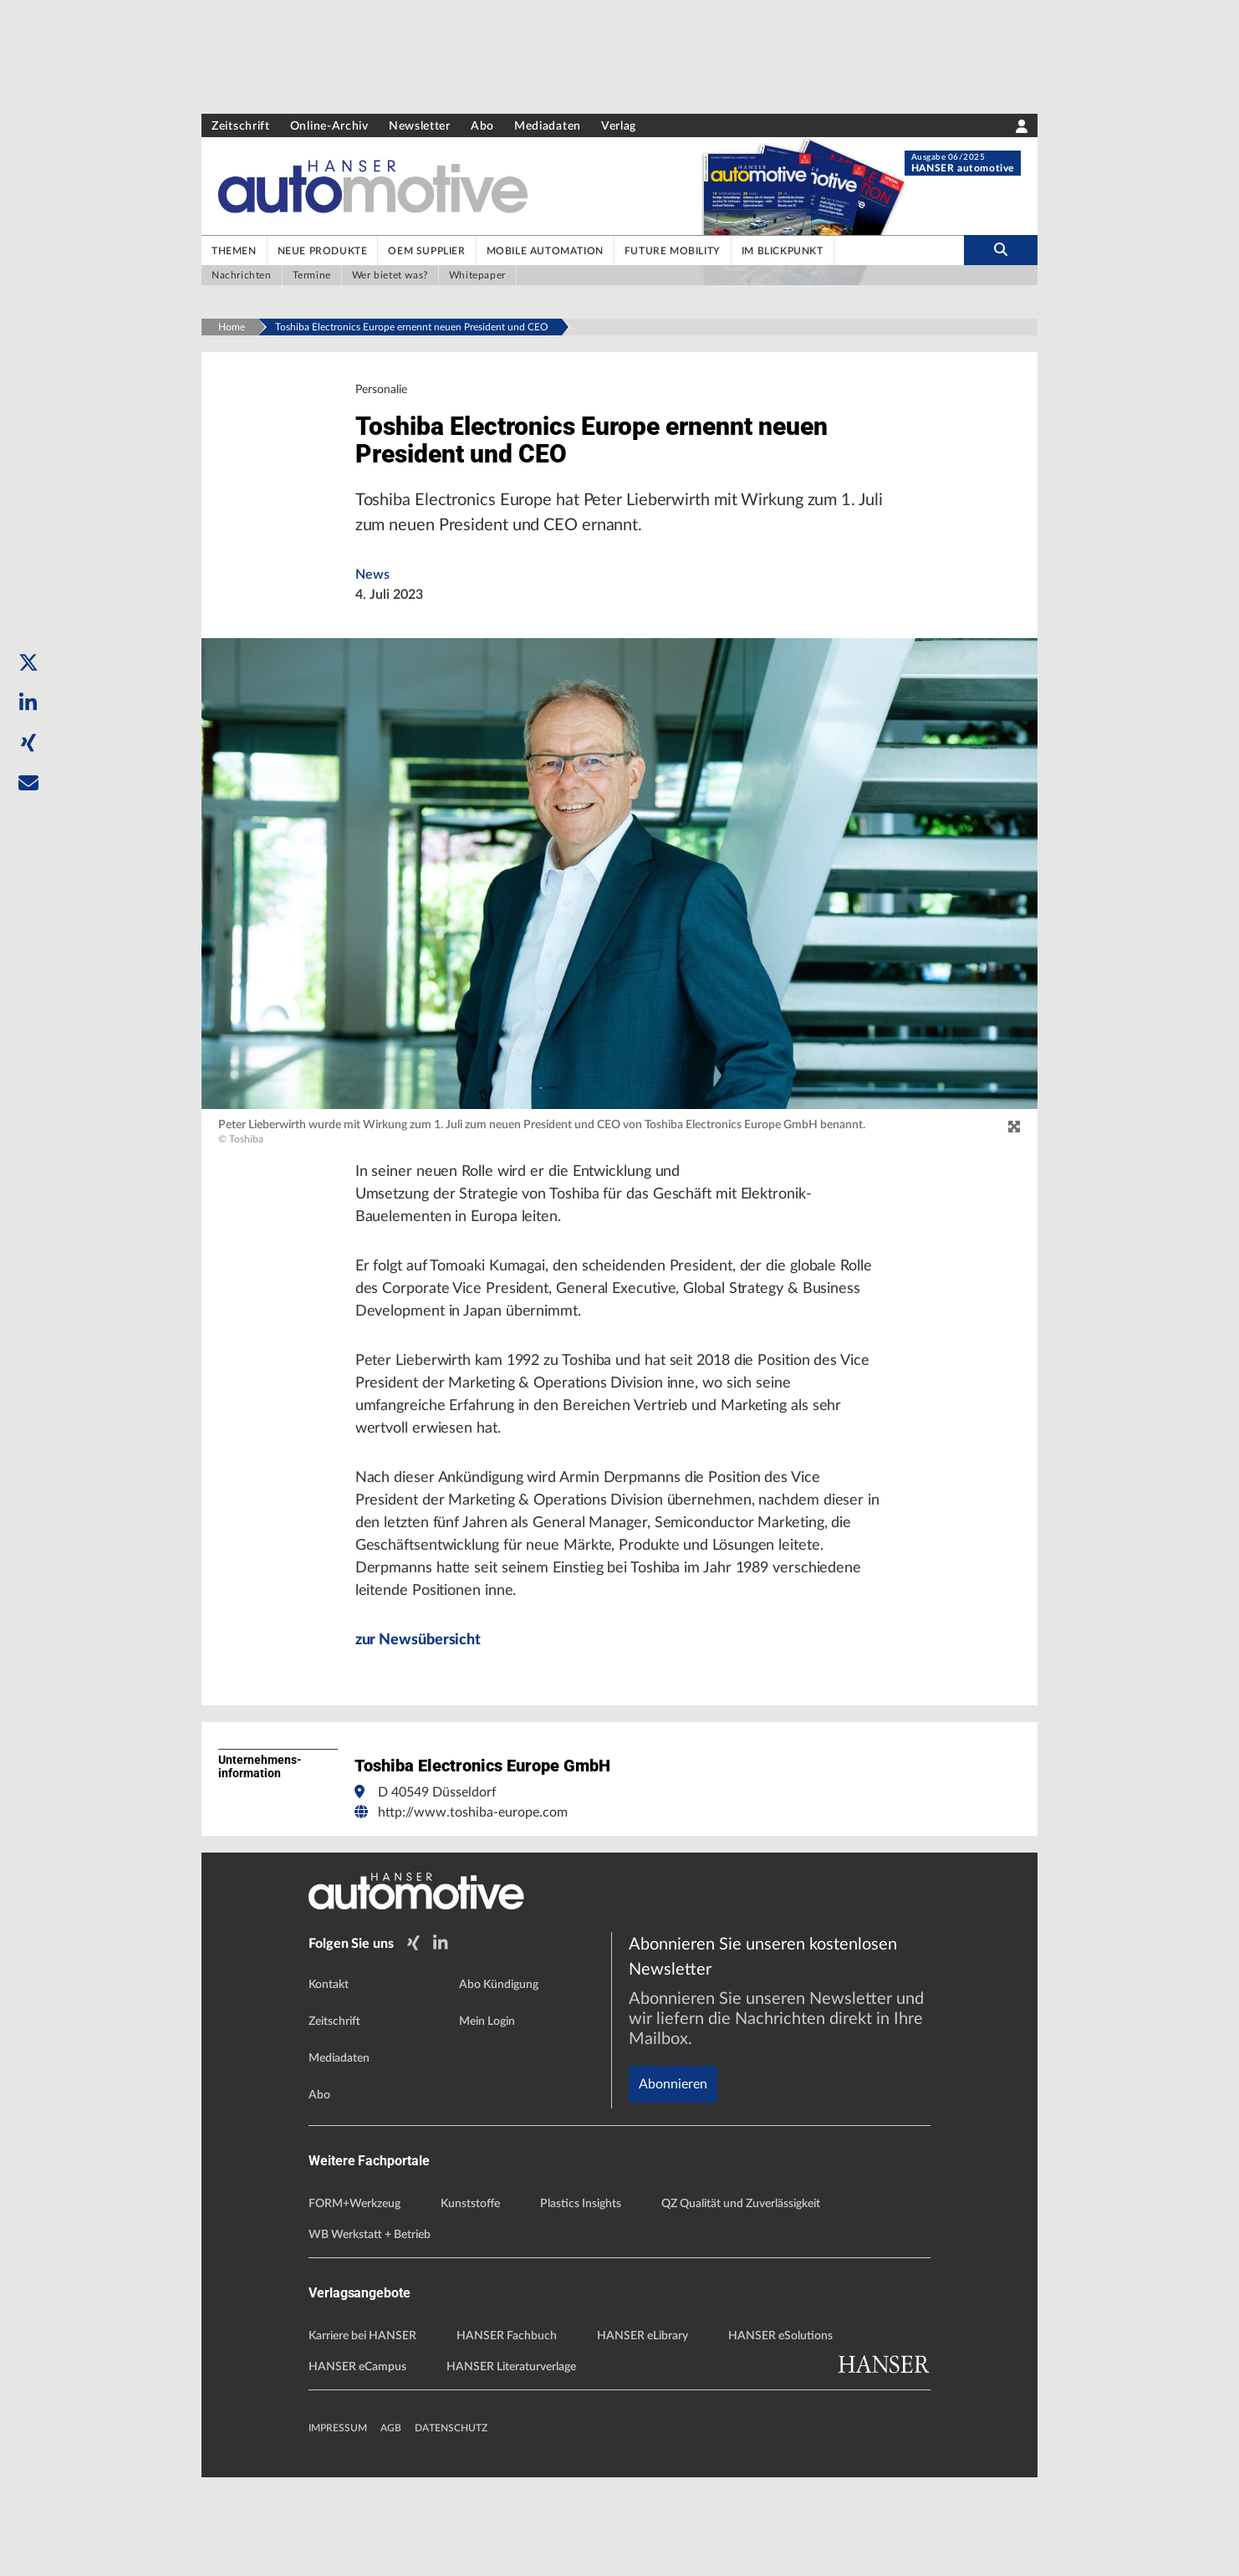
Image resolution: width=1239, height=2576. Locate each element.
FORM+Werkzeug (354, 2302)
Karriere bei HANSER (362, 2435)
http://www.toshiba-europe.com (473, 1915)
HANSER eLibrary (642, 2435)
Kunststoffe (470, 2302)
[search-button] (1001, 250)
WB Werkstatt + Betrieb (369, 2333)
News (372, 635)
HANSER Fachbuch (506, 2435)
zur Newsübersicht (424, 1742)
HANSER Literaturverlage (511, 2465)
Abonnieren (673, 2125)
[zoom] (1014, 1188)
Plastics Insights (580, 2302)
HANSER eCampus (357, 2465)
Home (231, 327)
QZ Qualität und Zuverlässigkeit (740, 2302)
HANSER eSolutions (780, 2435)
